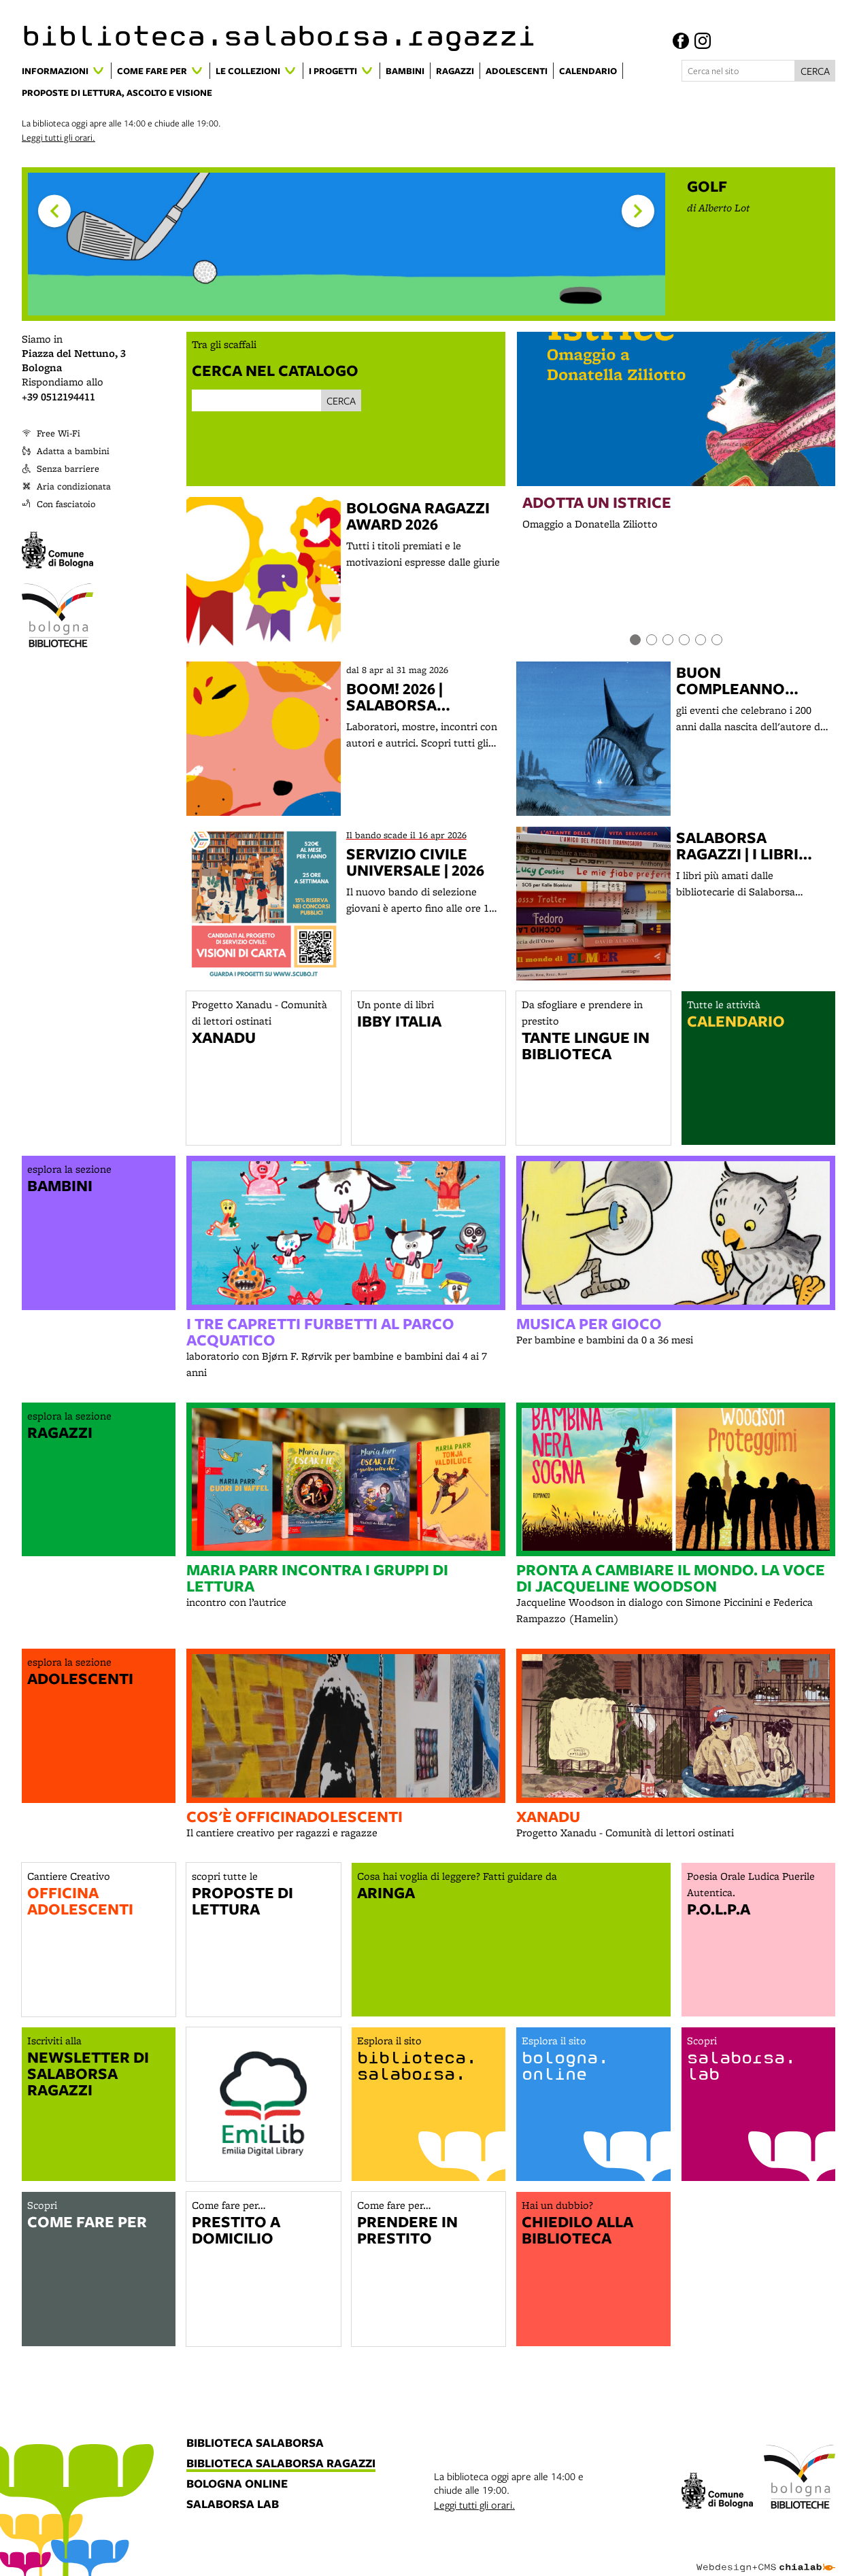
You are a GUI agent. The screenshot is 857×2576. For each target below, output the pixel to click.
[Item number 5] (700, 639)
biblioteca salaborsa (255, 2443)
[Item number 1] (635, 639)
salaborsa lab (232, 2504)
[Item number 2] (651, 639)
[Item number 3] (667, 639)
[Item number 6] (716, 639)
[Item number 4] (684, 639)
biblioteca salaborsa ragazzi (280, 2464)
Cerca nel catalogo (275, 370)
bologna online (237, 2484)
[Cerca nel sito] (738, 71)
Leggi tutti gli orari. (58, 137)
